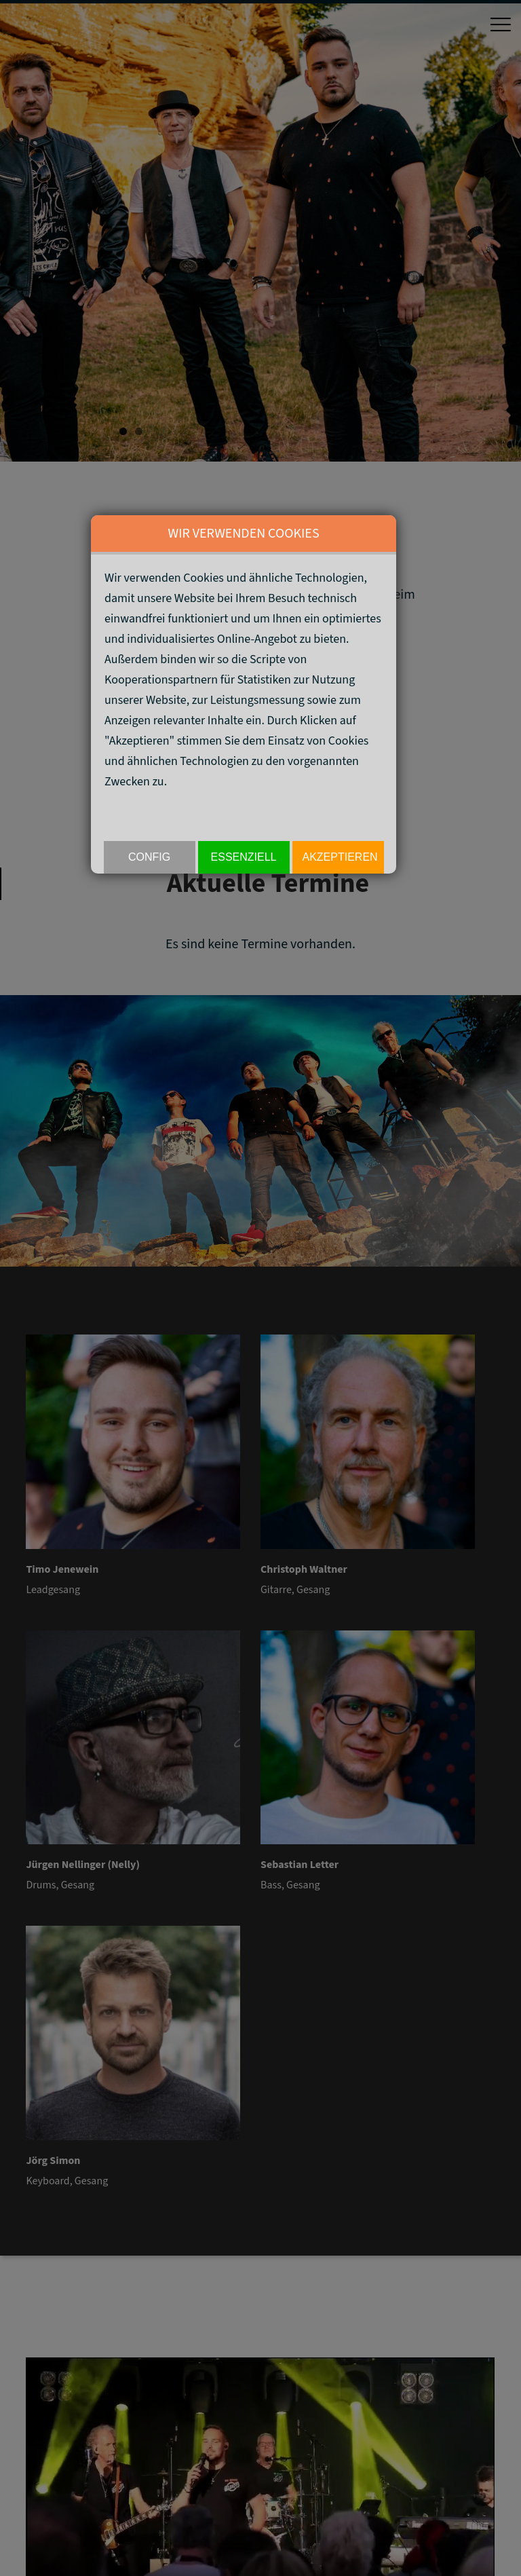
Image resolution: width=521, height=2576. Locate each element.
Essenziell (244, 857)
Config (149, 857)
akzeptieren (340, 857)
